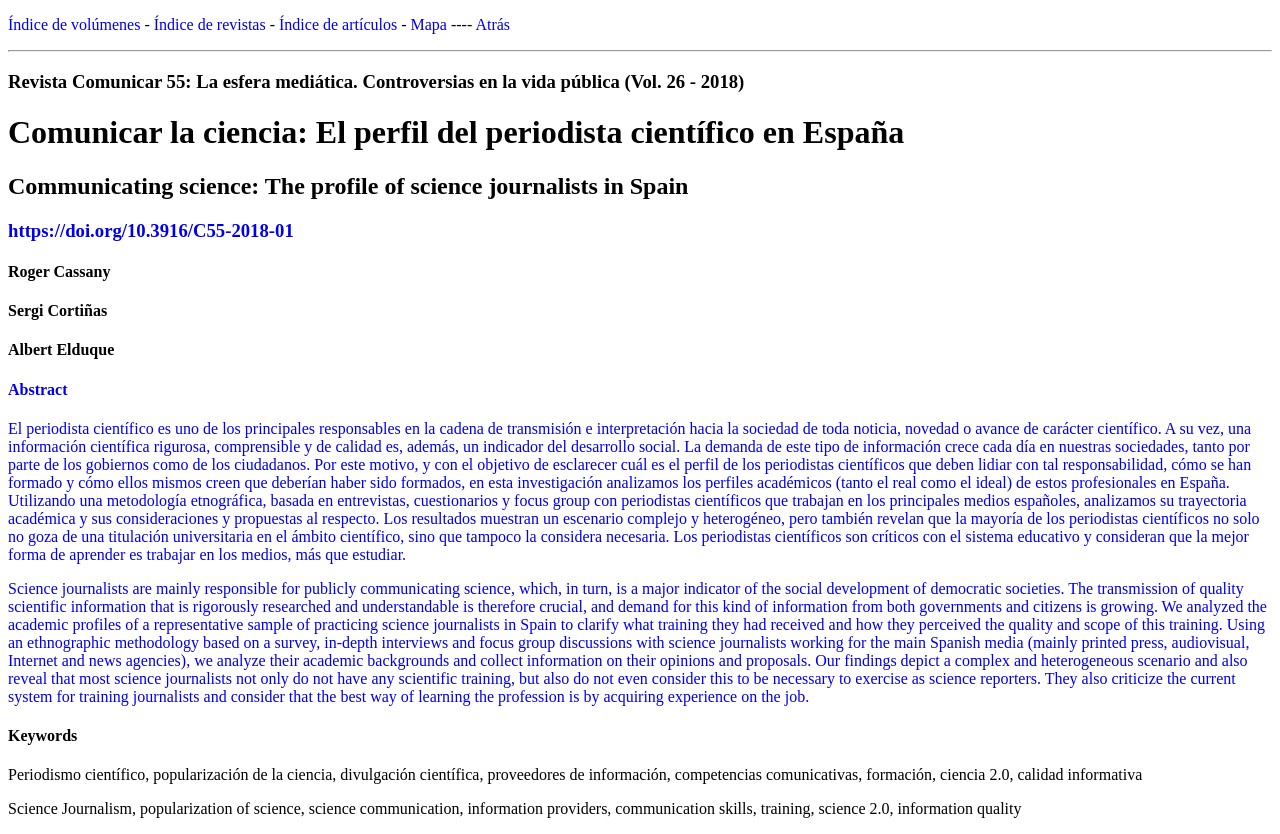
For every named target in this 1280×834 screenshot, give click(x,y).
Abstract (38, 389)
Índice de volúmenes (74, 24)
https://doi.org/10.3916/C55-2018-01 (151, 230)
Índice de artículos (338, 24)
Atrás (492, 24)
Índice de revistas (210, 24)
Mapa (429, 24)
